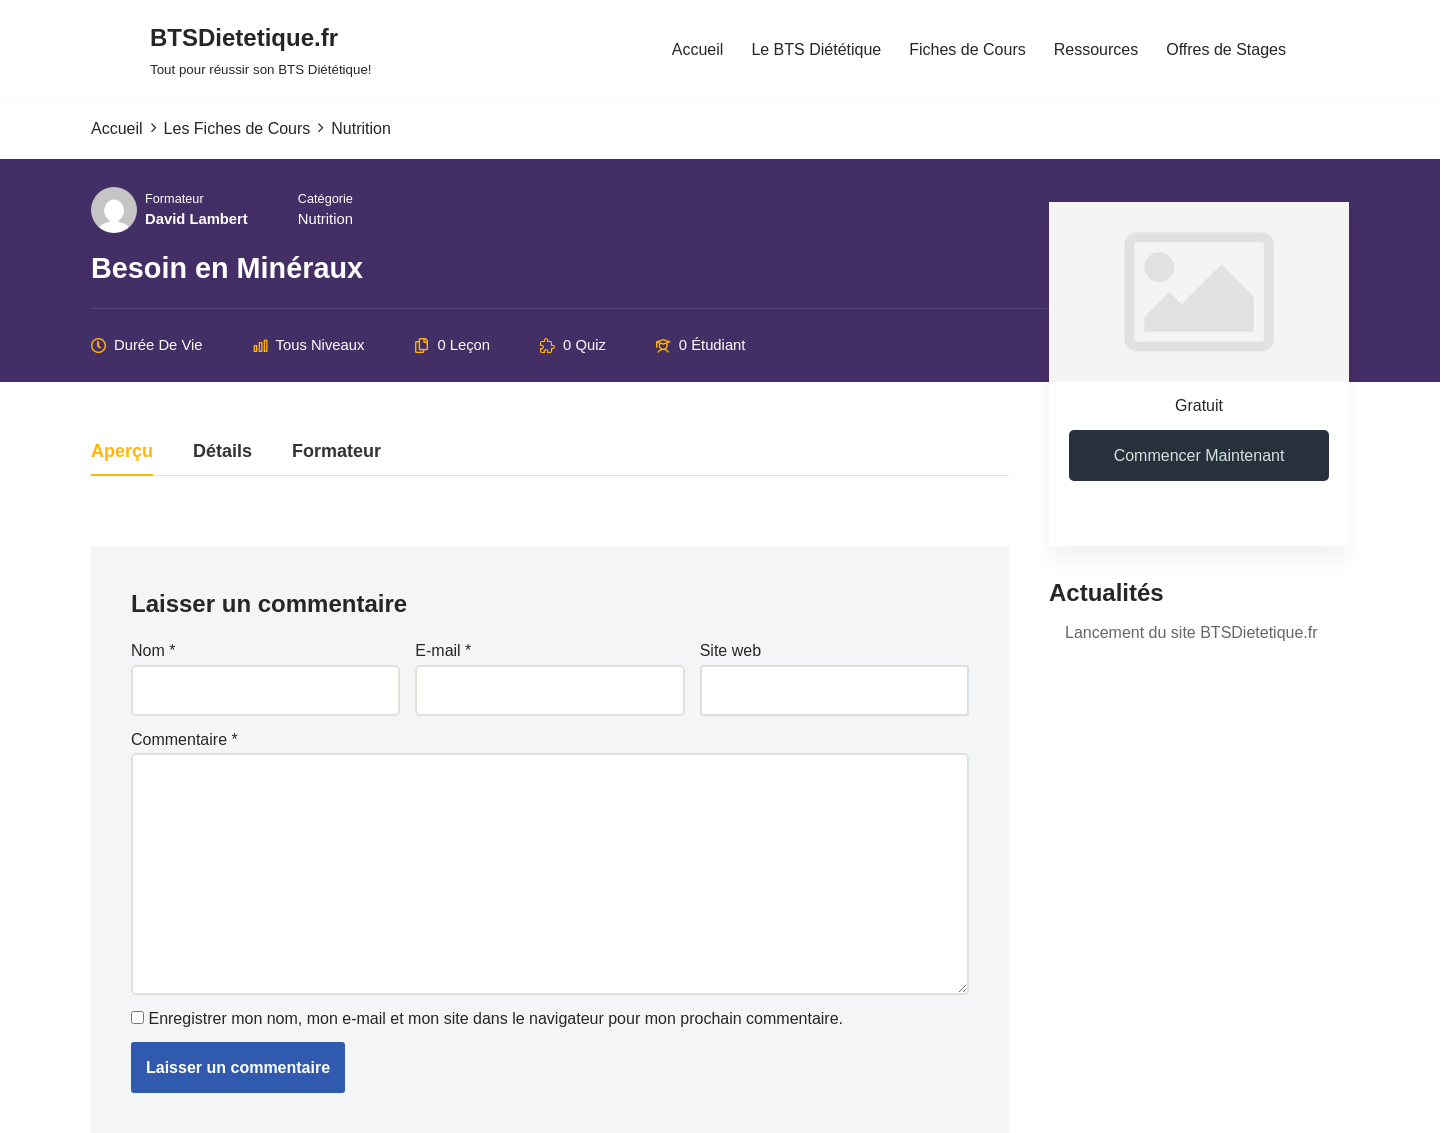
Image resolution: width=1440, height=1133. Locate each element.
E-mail (443, 650)
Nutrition (325, 219)
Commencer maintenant (1199, 455)
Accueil (698, 49)
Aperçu (122, 451)
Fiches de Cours (967, 49)
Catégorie (325, 198)
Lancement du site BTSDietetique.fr (1191, 632)
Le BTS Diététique (816, 49)
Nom (153, 650)
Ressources (1096, 49)
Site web (730, 650)
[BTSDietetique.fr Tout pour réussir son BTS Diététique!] (261, 49)
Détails (222, 451)
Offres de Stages (1226, 49)
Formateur (174, 198)
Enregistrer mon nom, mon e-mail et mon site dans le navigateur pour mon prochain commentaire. (495, 1018)
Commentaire (184, 739)
